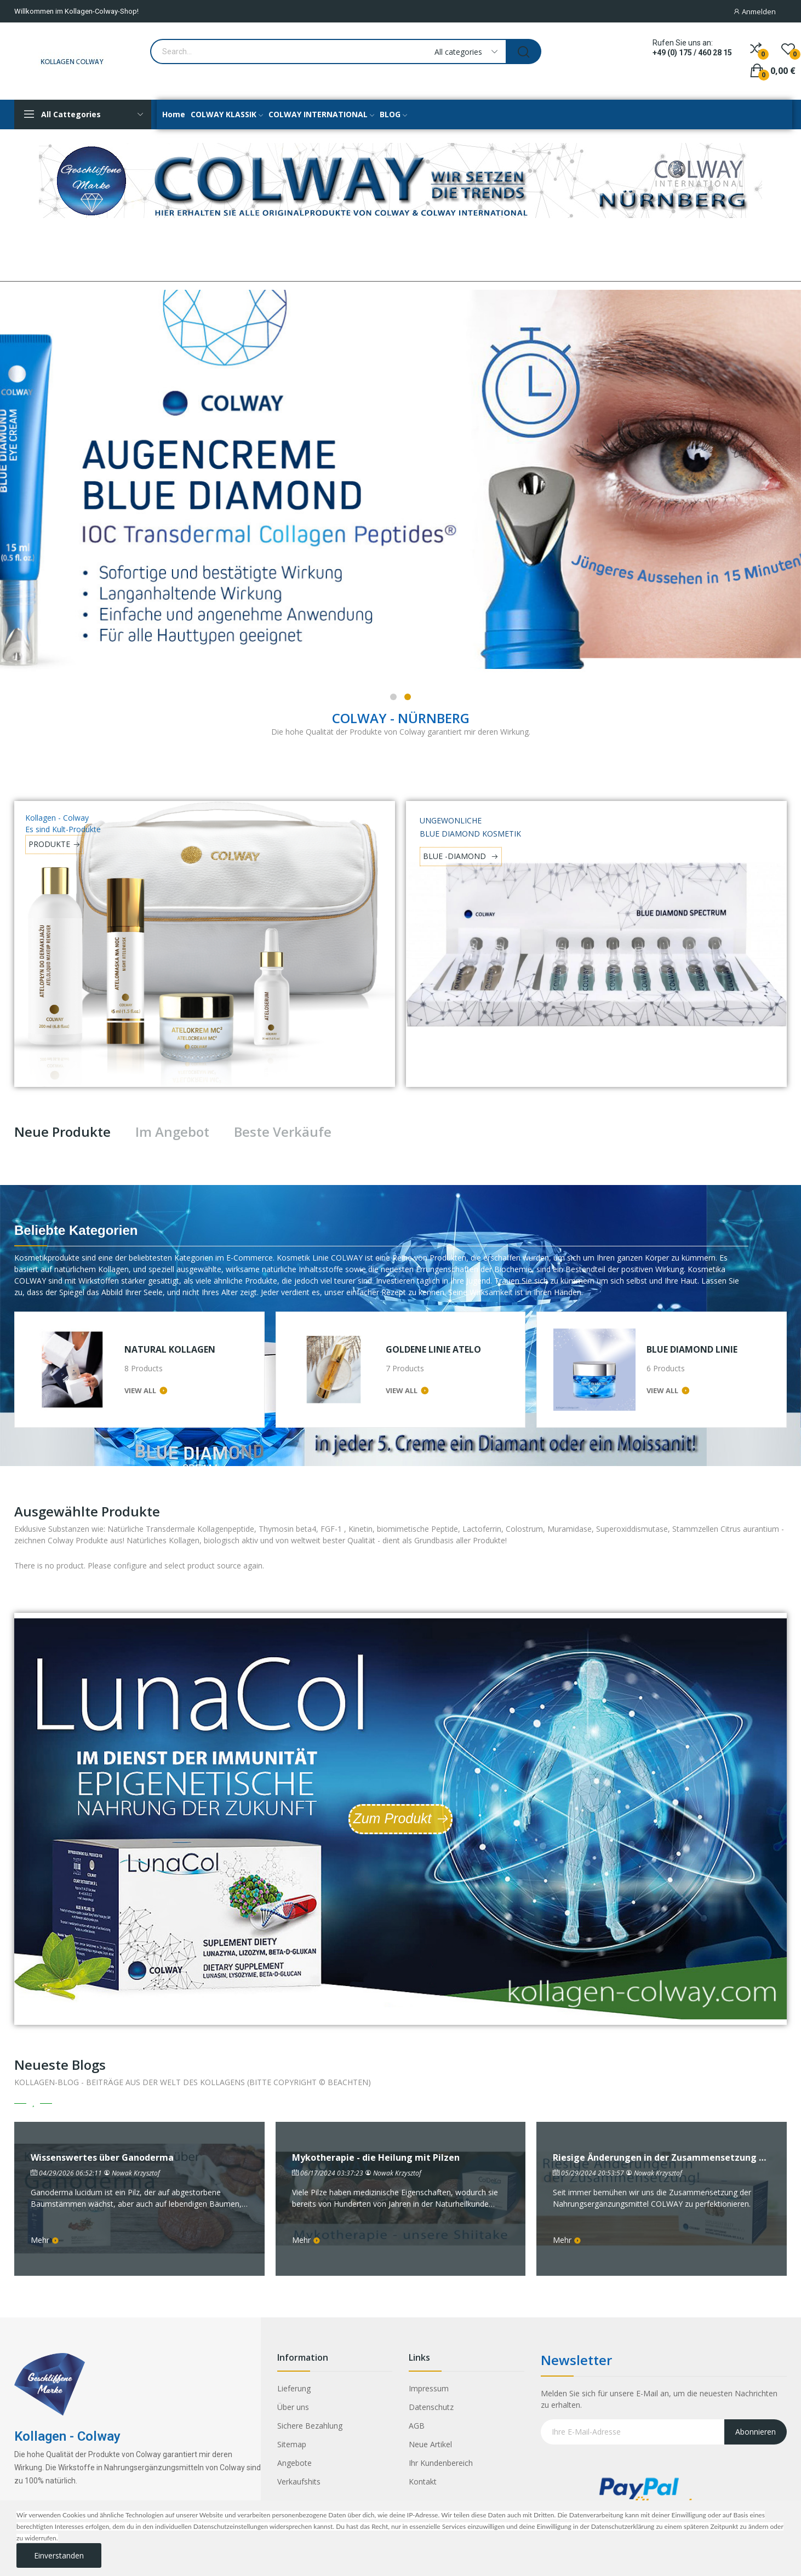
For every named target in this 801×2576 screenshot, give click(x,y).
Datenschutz (431, 2407)
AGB (417, 2425)
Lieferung (294, 2388)
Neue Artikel (430, 2444)
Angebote (294, 2463)
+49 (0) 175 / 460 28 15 (692, 52)
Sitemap (291, 2444)
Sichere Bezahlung (309, 2425)
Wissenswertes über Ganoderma (102, 2158)
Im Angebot (172, 1131)
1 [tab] (393, 697)
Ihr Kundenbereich (441, 2463)
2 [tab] (407, 697)
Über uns (293, 2407)
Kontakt (423, 2481)
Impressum (429, 2388)
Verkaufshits (299, 2481)
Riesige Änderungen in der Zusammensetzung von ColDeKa (661, 2158)
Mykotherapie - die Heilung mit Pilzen (376, 2158)
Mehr (45, 2240)
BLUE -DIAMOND (455, 856)
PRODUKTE (49, 844)
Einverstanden (59, 2555)
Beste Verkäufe (282, 1131)
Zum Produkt (392, 1818)
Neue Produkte (62, 1131)
